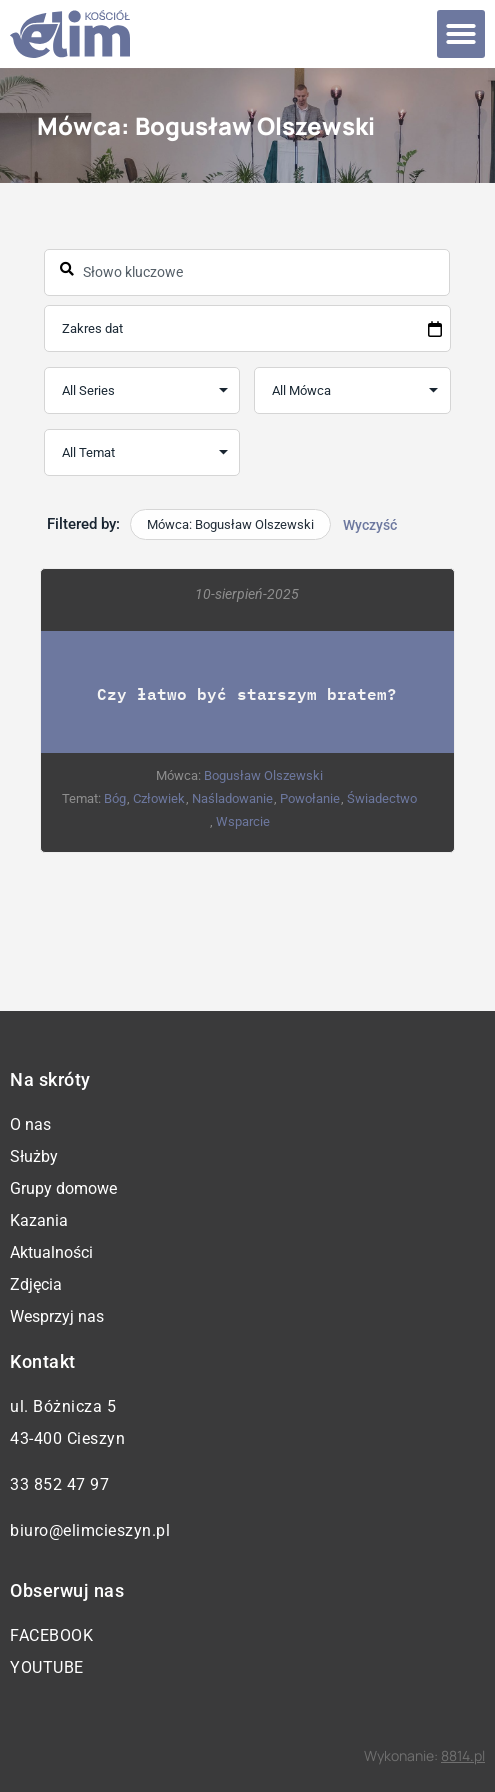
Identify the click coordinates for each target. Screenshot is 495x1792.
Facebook (51, 1635)
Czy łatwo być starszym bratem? (248, 694)
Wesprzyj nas (57, 1316)
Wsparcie (243, 822)
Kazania (39, 1220)
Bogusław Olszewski (264, 776)
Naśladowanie (233, 799)
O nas (30, 1124)
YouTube (47, 1667)
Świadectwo (383, 799)
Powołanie (311, 799)
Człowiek (160, 799)
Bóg (116, 799)
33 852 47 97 (59, 1484)
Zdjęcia (36, 1284)
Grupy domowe (63, 1188)
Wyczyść (370, 525)
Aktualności (51, 1252)
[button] (461, 34)
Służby (34, 1156)
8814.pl (463, 1755)
